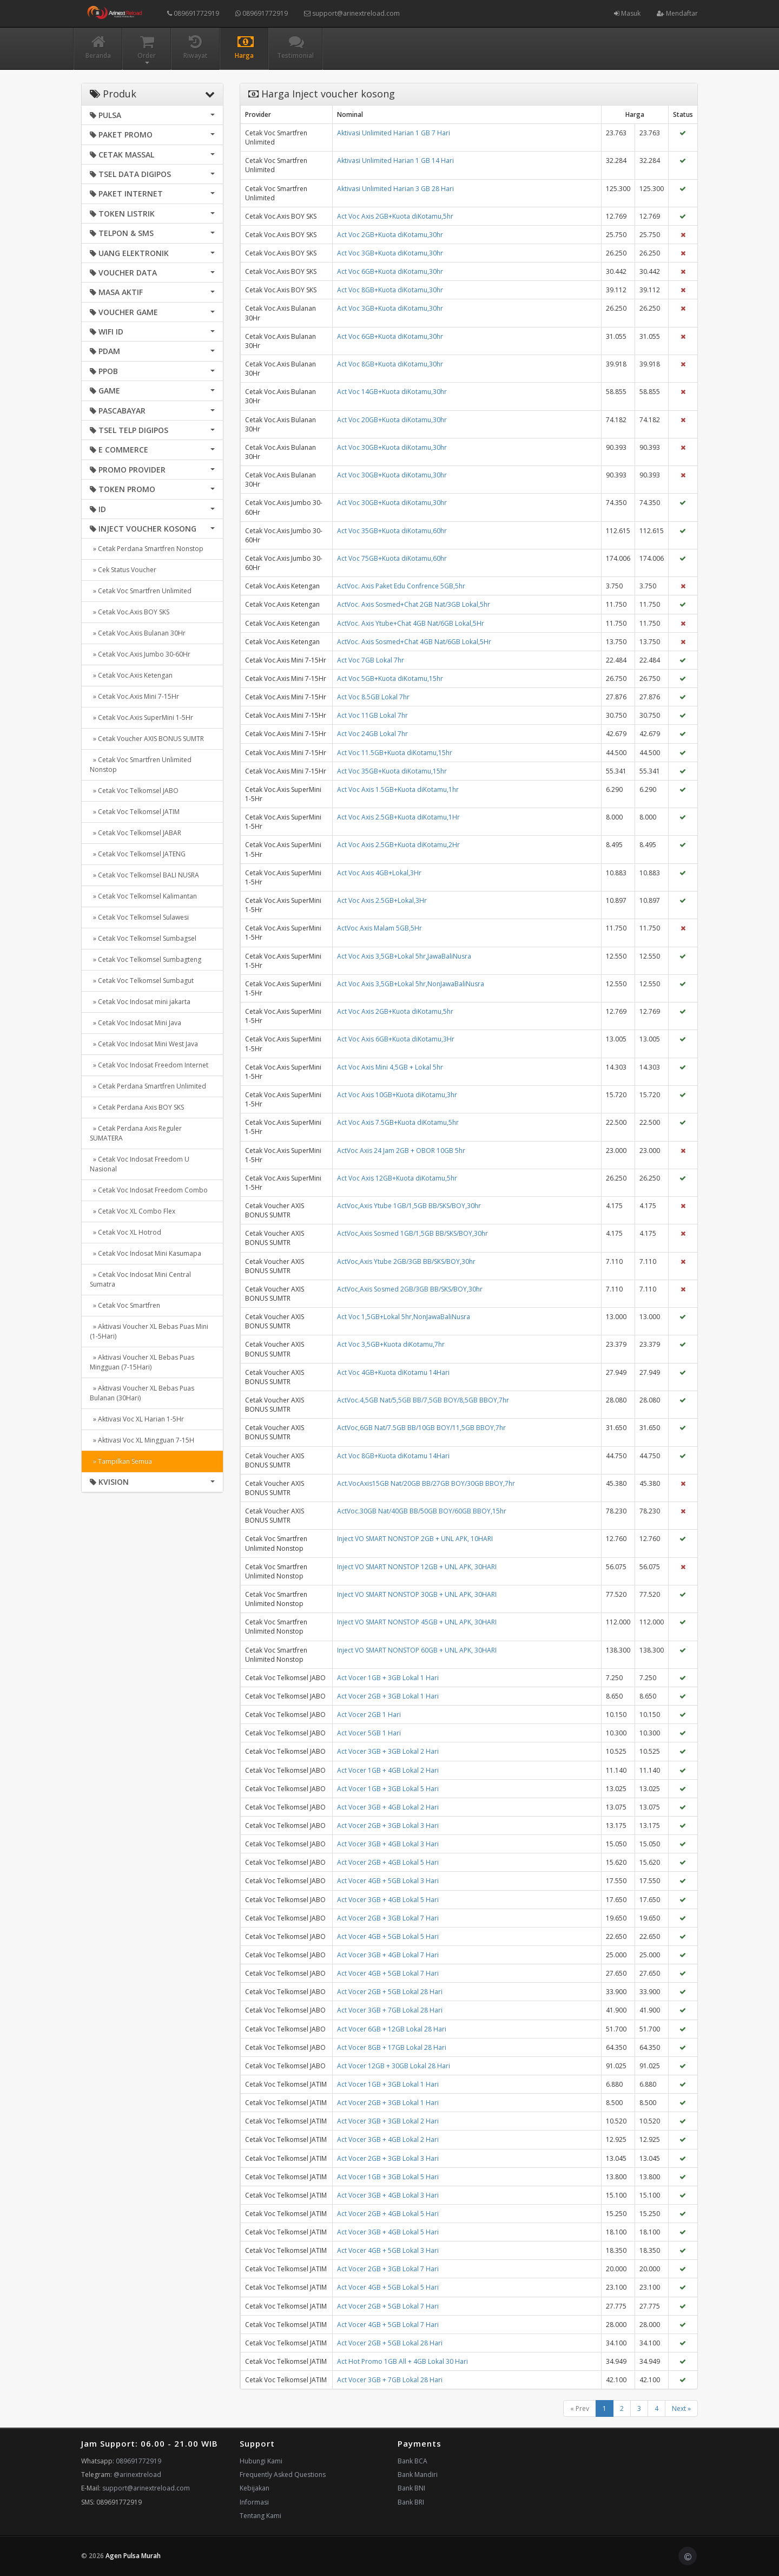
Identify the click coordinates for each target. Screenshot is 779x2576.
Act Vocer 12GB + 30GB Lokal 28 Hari (393, 2065)
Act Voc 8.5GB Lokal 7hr (373, 697)
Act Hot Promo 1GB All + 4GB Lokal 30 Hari (402, 2361)
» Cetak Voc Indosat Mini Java (135, 1022)
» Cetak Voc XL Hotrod (125, 1232)
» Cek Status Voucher (123, 569)
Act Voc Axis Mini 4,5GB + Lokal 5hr (390, 1067)
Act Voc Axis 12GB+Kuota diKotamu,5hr (397, 1178)
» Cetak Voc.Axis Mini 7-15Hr (134, 696)
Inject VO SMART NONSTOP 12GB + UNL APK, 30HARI (417, 1566)
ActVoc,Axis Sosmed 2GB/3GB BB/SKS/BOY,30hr (410, 1289)
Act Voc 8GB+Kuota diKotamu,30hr (390, 289)
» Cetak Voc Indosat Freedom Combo (149, 1190)
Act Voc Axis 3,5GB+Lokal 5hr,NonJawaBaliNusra (410, 983)
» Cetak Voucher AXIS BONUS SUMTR (147, 738)
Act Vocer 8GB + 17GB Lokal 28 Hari (391, 2047)
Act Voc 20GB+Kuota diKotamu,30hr (392, 419)
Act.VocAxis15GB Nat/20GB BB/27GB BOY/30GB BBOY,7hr (426, 1483)
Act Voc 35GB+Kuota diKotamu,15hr (392, 771)
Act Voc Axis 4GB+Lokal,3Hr (379, 872)
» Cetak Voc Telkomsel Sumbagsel (143, 938)
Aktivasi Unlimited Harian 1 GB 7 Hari (393, 132)
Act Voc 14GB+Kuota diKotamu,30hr (392, 391)
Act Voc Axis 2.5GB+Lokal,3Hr (382, 900)
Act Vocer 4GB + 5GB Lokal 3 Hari (388, 1880)
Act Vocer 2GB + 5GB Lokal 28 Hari (390, 1991)
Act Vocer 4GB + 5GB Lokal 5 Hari (388, 1936)
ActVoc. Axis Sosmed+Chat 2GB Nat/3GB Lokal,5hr (413, 604)
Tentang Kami (260, 2515)
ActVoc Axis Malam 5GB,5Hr (379, 928)
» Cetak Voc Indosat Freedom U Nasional (139, 1164)
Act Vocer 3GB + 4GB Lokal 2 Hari (388, 1807)
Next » (681, 2408)
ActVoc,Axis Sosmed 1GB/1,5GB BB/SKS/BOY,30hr (412, 1233)
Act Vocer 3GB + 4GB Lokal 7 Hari (388, 1954)
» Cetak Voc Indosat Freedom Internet (149, 1065)
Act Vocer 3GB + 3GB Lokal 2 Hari (388, 1751)
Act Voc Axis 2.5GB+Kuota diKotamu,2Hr (398, 844)
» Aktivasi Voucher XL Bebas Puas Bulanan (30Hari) (142, 1393)
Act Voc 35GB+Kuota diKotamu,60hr (392, 530)
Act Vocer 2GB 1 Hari (369, 1714)
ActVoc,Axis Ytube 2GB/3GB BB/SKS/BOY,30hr (406, 1261)
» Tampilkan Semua (121, 1461)
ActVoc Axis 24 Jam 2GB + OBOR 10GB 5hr (401, 1150)
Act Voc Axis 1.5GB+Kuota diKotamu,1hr (398, 789)
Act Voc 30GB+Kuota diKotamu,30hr (392, 447)
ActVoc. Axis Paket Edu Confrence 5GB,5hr (401, 586)
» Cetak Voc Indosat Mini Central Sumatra (140, 1279)
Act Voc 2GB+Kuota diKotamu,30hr (390, 234)
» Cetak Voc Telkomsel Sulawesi (139, 917)
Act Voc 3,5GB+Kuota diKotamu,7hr (391, 1344)
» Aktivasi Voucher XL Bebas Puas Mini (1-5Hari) (149, 1331)
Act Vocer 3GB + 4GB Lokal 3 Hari (388, 1844)
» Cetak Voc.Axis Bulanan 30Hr (138, 633)
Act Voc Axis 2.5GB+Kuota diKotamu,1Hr (398, 817)
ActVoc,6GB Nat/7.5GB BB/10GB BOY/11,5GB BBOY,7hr (421, 1427)
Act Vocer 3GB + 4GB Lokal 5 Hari (388, 1899)
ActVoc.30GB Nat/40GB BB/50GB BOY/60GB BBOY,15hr (421, 1511)
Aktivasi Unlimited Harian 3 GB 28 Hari (395, 188)
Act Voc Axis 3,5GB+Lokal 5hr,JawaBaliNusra (404, 956)
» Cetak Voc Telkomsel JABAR (135, 832)
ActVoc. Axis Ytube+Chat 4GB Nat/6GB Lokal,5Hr (410, 623)
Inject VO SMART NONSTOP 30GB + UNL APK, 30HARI (417, 1594)
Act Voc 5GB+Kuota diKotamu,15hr (390, 678)
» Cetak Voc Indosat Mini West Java (144, 1043)
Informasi (254, 2502)
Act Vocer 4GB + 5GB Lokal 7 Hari (388, 1973)
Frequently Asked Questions (283, 2474)
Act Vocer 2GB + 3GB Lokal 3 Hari (388, 1825)
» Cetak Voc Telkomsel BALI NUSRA (144, 875)
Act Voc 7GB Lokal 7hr (370, 660)
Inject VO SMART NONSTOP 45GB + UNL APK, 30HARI (417, 1622)
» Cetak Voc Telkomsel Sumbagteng (145, 959)
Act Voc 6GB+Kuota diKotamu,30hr (390, 271)
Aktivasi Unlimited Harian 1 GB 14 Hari (395, 160)
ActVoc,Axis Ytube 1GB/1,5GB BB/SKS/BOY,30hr (409, 1205)
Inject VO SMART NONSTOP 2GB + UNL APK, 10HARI (415, 1538)
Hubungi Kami (261, 2461)
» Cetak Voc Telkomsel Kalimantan (143, 896)
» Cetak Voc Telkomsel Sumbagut (142, 980)
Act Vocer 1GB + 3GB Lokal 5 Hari (388, 1788)
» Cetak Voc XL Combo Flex (132, 1211)
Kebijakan (254, 2488)
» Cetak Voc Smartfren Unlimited (141, 590)
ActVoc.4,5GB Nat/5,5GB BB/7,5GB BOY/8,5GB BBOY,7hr (423, 1400)
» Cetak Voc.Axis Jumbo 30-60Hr (140, 654)
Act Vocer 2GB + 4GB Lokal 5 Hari (388, 1862)
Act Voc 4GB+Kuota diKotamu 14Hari (393, 1372)
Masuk (627, 13)
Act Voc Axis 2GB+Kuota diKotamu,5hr (395, 216)
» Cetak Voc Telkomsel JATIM (135, 811)
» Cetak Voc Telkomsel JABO (134, 790)
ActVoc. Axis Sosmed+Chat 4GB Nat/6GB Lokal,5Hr (414, 641)
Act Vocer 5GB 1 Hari (369, 1733)
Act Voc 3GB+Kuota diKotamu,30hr (390, 253)
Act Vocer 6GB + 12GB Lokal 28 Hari (391, 2029)
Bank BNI (411, 2488)
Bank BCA (412, 2461)
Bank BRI (411, 2502)
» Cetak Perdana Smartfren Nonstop (146, 548)
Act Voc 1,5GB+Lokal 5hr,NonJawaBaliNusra (403, 1316)
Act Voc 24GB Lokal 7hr (372, 733)
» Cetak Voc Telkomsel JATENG (138, 853)
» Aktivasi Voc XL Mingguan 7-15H (142, 1440)
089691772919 (193, 13)
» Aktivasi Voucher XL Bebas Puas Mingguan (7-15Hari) (142, 1362)
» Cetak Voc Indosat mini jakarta (140, 1001)
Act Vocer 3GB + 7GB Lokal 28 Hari (390, 2010)
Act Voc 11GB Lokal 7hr (372, 715)
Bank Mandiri (418, 2474)
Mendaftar (677, 13)
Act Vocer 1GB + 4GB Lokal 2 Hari (388, 1770)
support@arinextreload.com (352, 13)
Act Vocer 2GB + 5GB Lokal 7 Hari (388, 2306)
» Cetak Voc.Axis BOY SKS (129, 612)
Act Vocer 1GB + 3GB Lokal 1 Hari (388, 1677)
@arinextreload (137, 2474)
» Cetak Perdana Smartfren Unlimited (148, 1086)
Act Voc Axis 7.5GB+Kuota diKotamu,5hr (398, 1122)
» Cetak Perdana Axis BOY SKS (137, 1107)
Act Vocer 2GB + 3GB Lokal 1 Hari (388, 1696)
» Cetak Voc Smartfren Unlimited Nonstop (141, 764)
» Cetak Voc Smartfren (125, 1305)
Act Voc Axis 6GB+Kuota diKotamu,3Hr (395, 1039)
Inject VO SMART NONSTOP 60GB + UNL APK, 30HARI (417, 1650)
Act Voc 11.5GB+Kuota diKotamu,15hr (394, 752)
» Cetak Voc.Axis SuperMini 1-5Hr (141, 717)
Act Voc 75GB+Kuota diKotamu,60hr (392, 558)
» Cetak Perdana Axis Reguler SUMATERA (136, 1133)
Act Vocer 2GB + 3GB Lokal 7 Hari (388, 1918)
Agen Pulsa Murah (133, 2555)
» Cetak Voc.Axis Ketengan (131, 675)
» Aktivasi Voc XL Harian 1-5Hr (137, 1419)
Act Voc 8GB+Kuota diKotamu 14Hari (393, 1455)
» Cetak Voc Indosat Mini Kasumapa (145, 1253)
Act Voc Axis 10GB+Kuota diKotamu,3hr (397, 1094)
